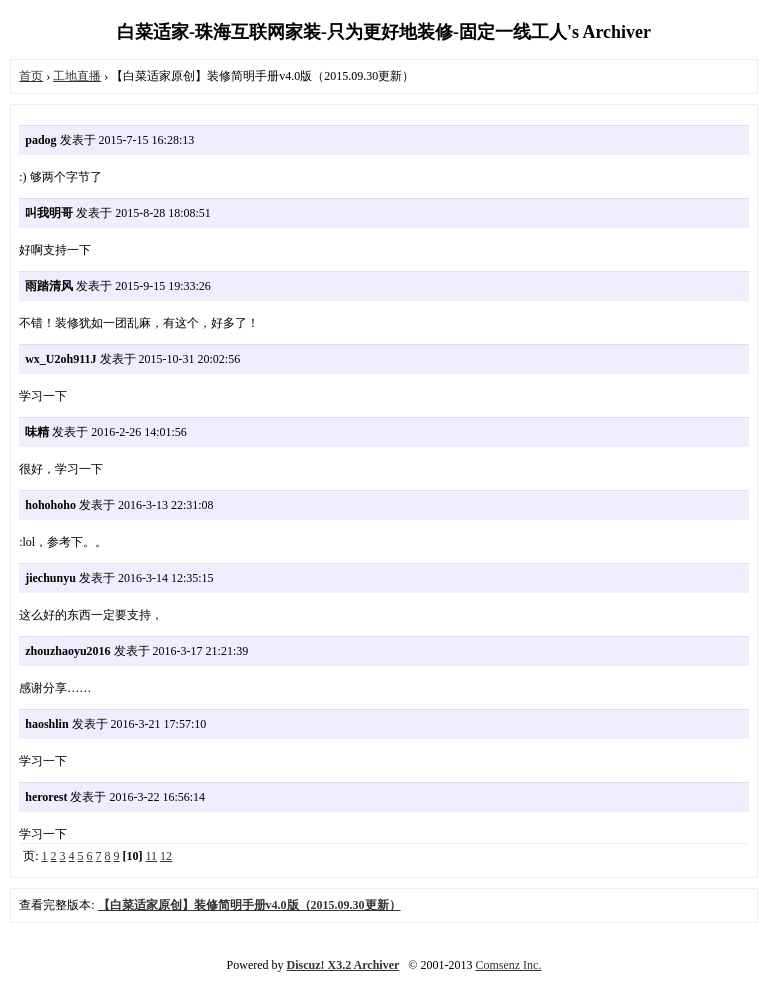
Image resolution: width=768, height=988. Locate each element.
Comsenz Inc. (508, 965)
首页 (31, 76)
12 (166, 856)
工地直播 (77, 76)
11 (152, 856)
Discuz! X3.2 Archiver (343, 965)
